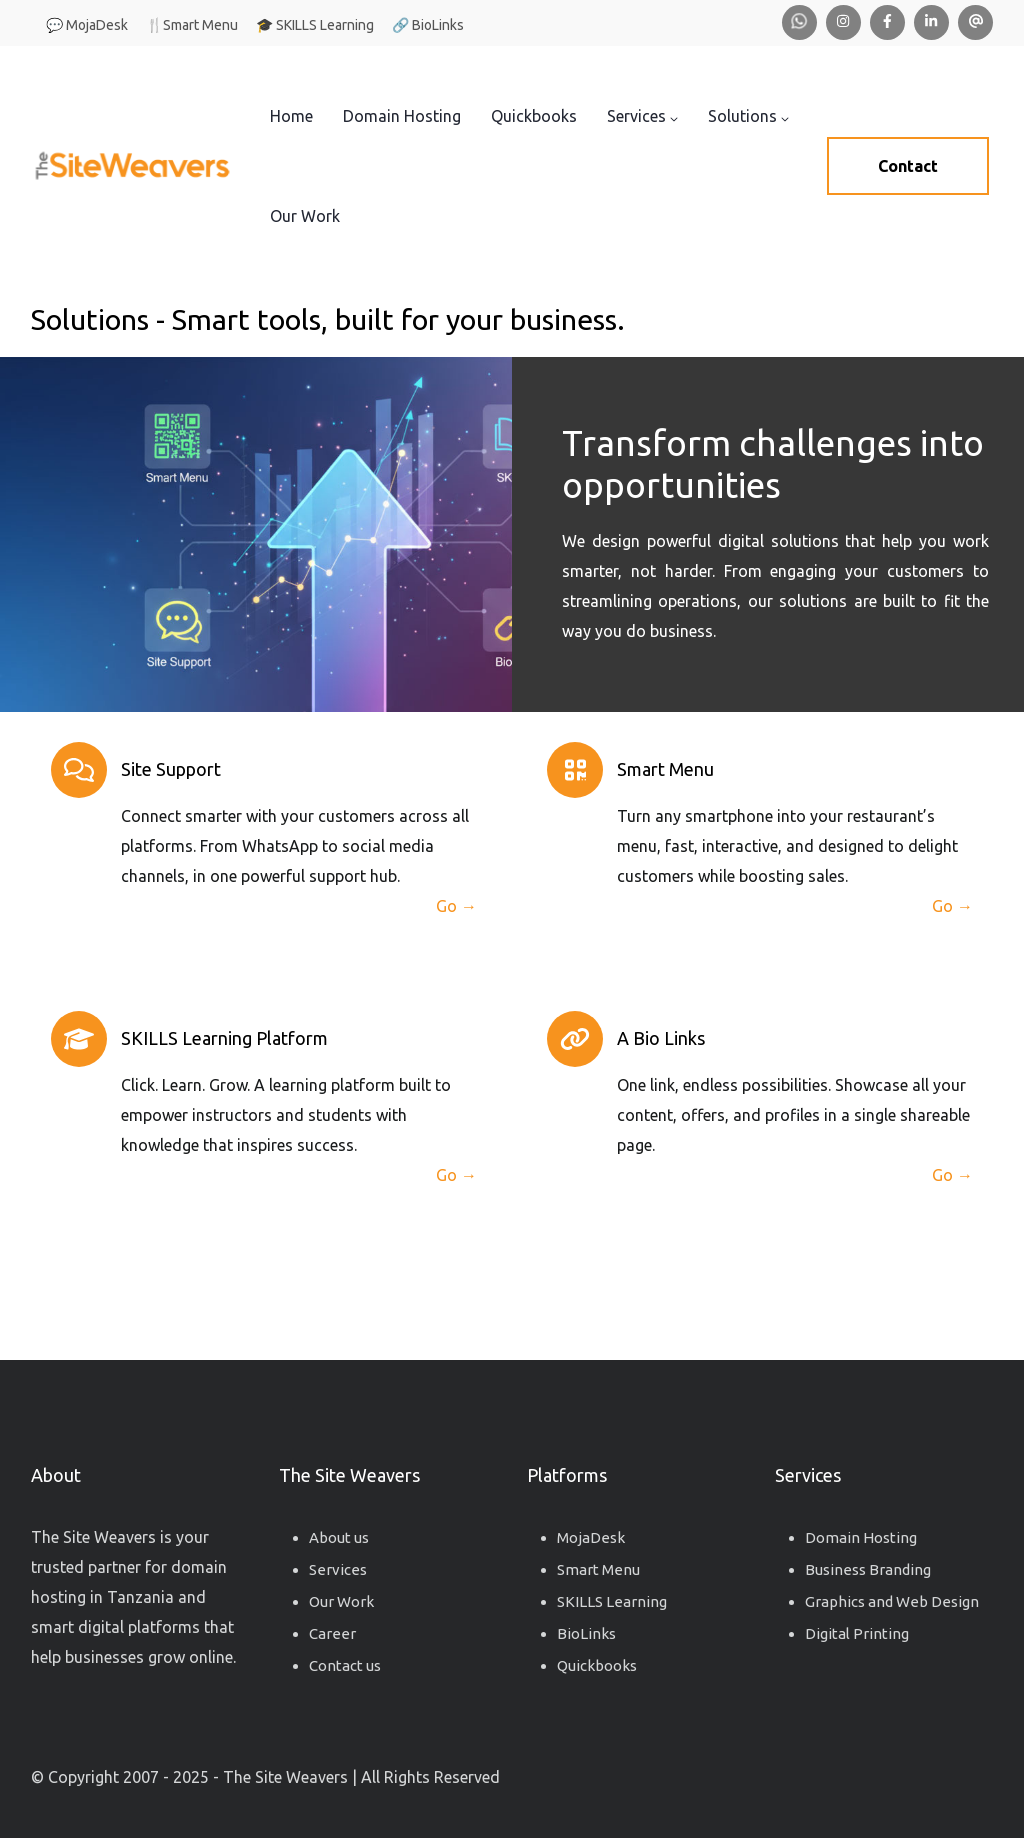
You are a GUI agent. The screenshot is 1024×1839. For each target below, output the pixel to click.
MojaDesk (591, 1537)
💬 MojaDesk (87, 25)
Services (642, 116)
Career (332, 1633)
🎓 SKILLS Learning (315, 25)
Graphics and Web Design (892, 1601)
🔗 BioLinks (428, 25)
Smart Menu (598, 1569)
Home (291, 116)
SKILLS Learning (612, 1601)
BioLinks (586, 1633)
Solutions (748, 116)
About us (339, 1537)
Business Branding (868, 1569)
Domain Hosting (402, 116)
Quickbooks (534, 116)
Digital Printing (857, 1633)
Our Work (305, 216)
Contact (908, 166)
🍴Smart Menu (192, 25)
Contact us (345, 1665)
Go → (456, 906)
